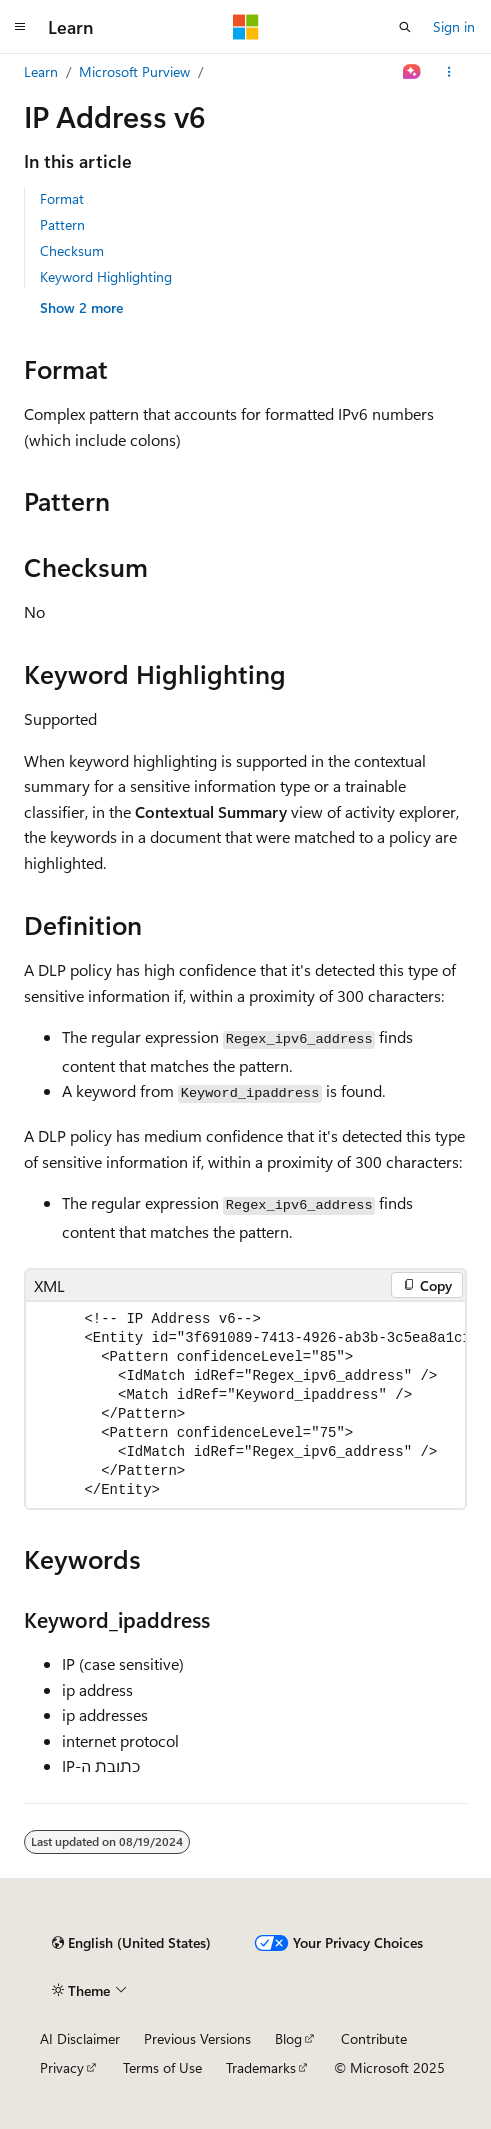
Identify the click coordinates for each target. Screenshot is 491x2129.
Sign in (454, 26)
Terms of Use (162, 2067)
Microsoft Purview (134, 71)
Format (62, 198)
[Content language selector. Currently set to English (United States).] (131, 1943)
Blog (288, 2038)
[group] (245, 1405)
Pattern (62, 224)
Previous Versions (197, 2038)
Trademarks (261, 2067)
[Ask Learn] (412, 72)
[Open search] (405, 27)
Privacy (62, 2067)
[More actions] (449, 72)
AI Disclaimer (80, 2038)
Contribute (374, 2038)
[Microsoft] (246, 27)
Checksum (72, 250)
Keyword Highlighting (106, 276)
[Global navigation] (20, 27)
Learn (41, 71)
